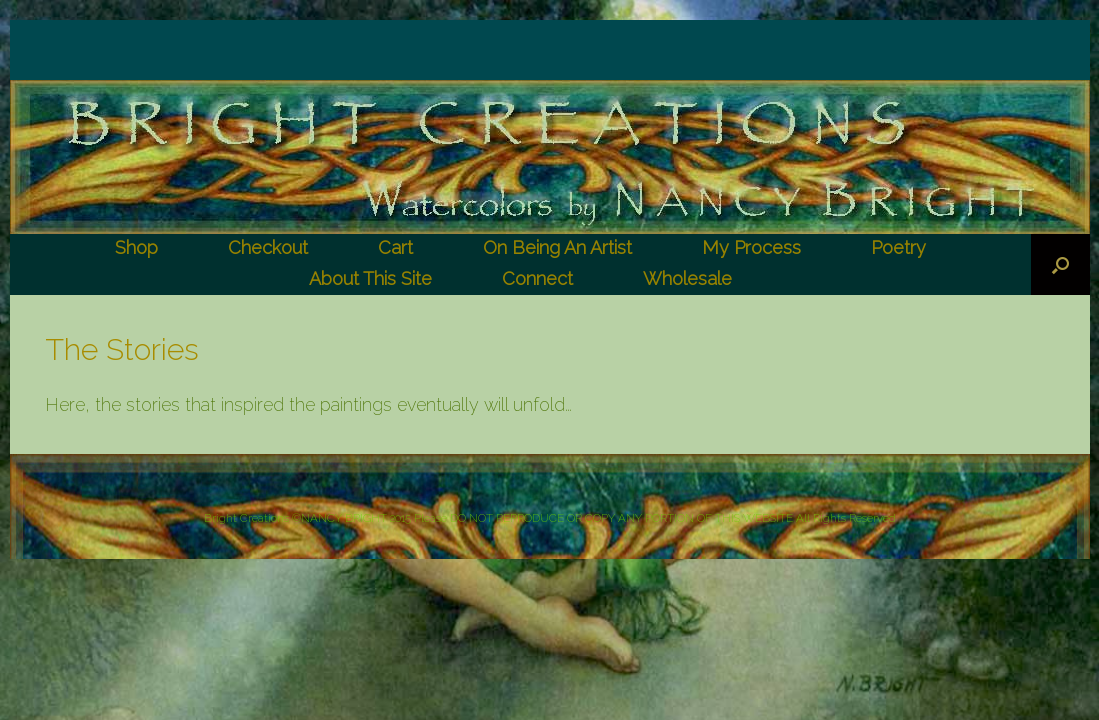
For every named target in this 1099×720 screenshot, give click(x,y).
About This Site (370, 278)
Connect (537, 278)
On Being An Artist (557, 247)
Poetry (898, 247)
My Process (751, 247)
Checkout (268, 247)
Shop (136, 247)
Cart (395, 247)
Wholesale (687, 278)
